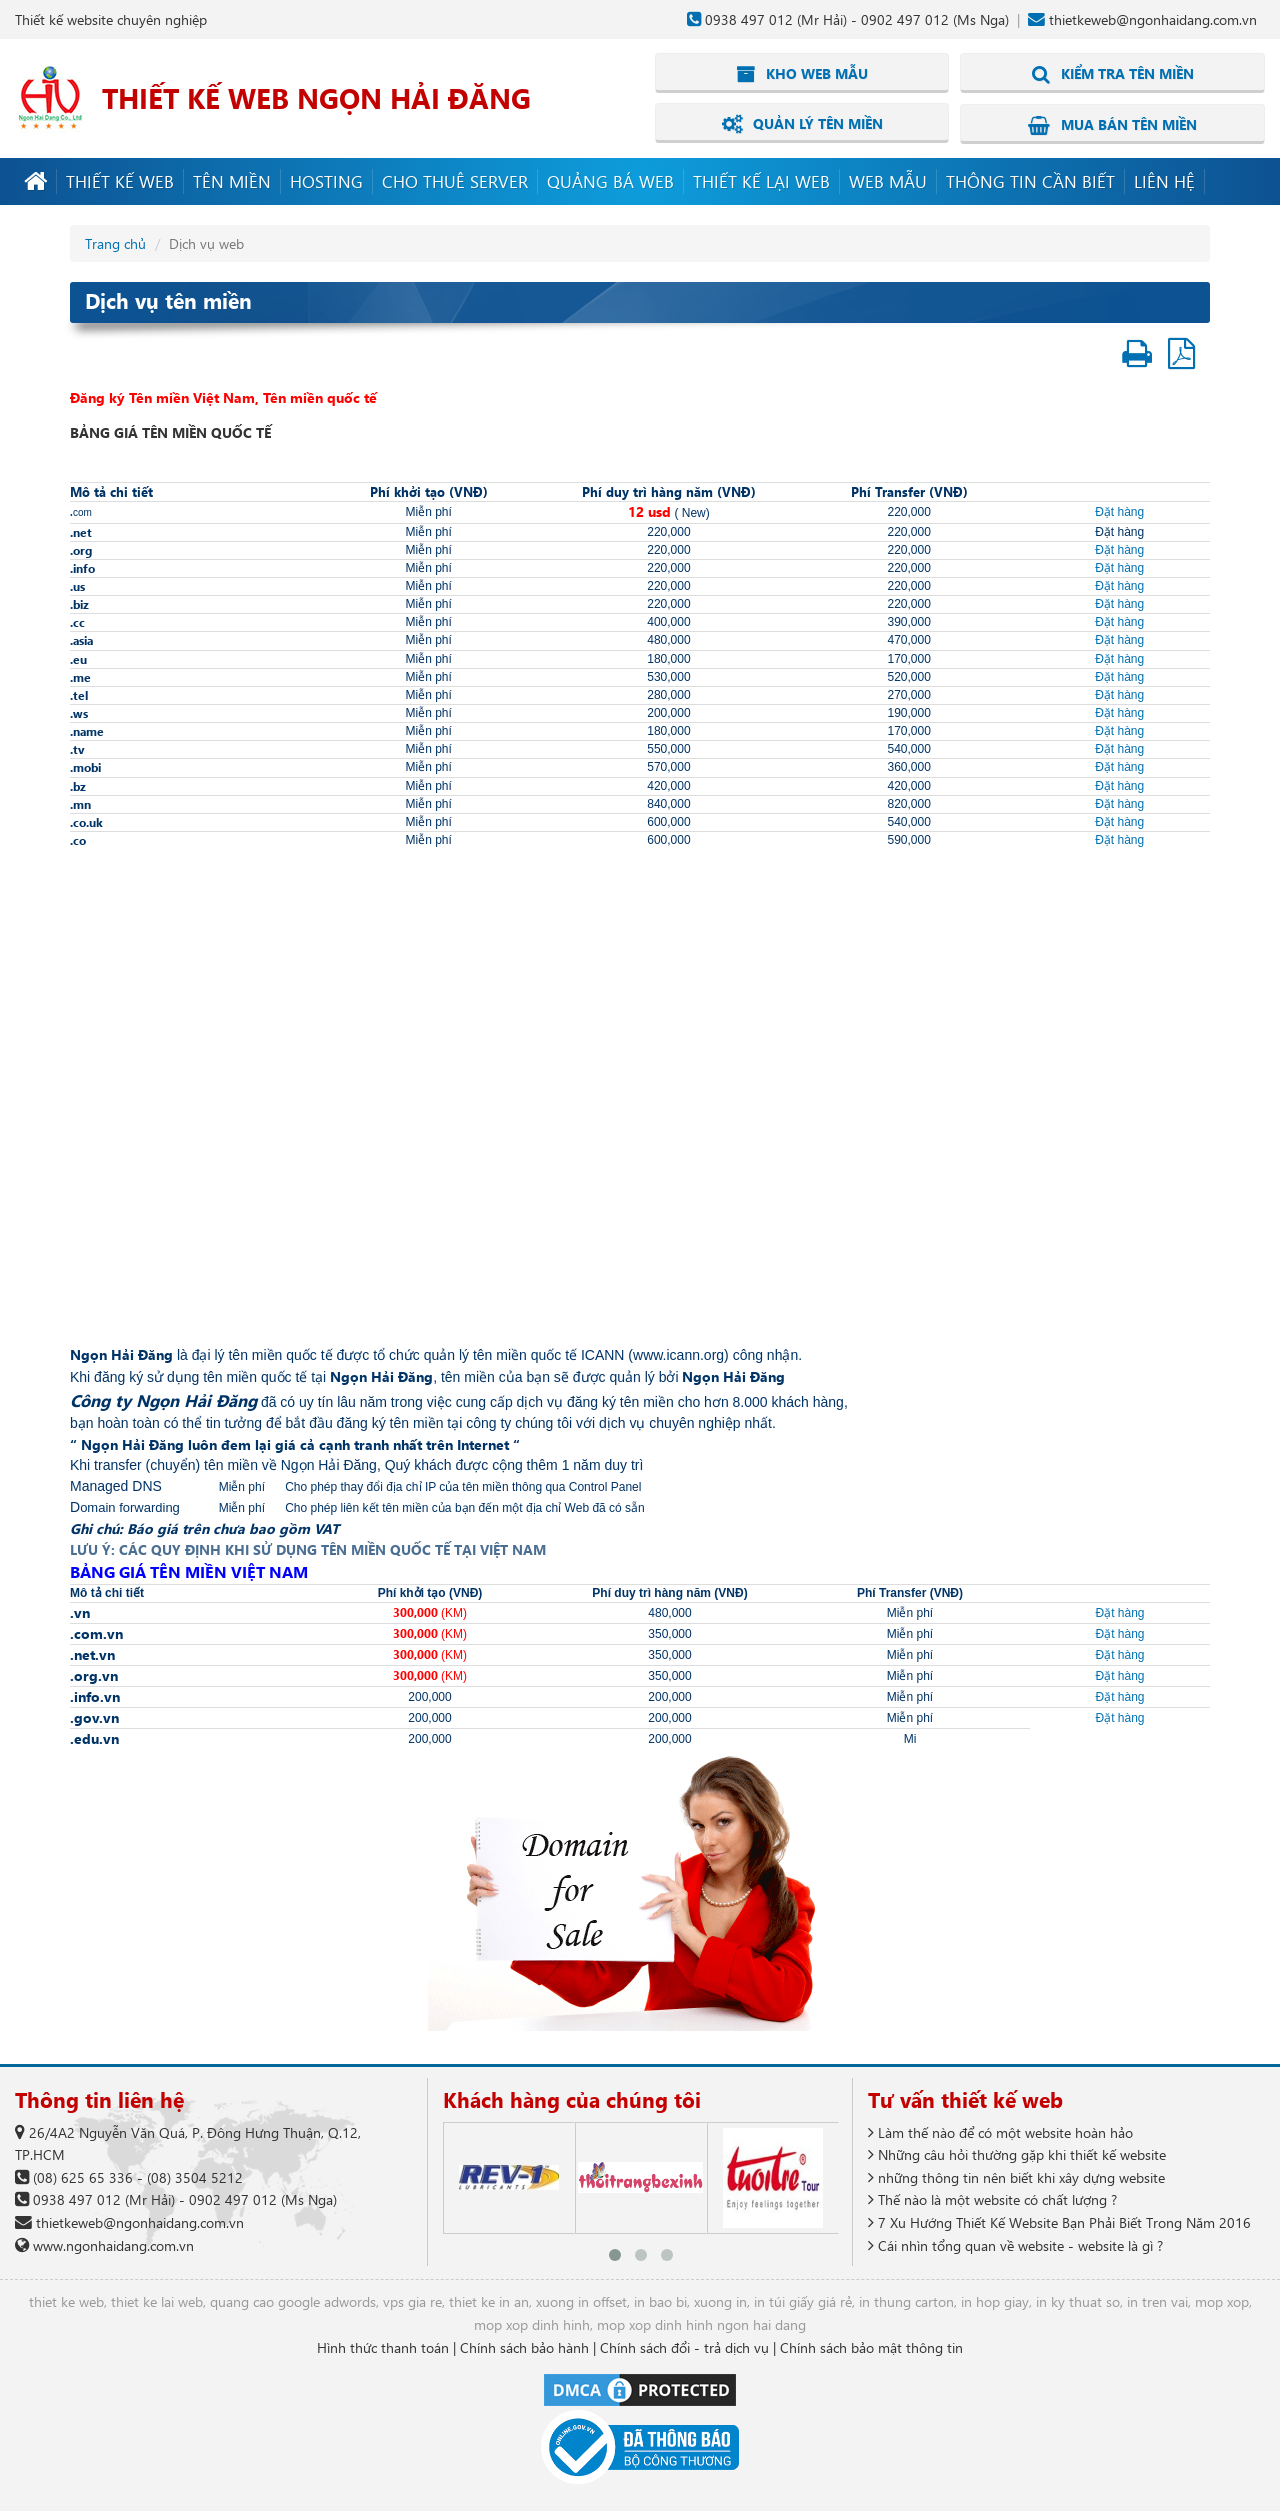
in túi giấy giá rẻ (803, 2301)
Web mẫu (888, 180)
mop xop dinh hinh (532, 2323)
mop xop (1222, 2301)
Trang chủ (115, 242)
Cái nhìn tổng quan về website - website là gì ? (1015, 2244)
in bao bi (660, 2301)
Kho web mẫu (802, 74)
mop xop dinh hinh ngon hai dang (701, 2323)
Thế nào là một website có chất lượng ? (992, 2199)
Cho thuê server (455, 180)
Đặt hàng (1119, 511)
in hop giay (995, 2301)
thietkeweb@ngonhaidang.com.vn (1153, 19)
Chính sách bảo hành (524, 2346)
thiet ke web (66, 2301)
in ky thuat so (1078, 2301)
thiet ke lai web (157, 2301)
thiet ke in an (489, 2301)
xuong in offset (581, 2301)
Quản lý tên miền (802, 124)
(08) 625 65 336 (83, 2176)
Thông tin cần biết (1030, 180)
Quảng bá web (610, 180)
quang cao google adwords (293, 2301)
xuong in (720, 2301)
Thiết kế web (120, 180)
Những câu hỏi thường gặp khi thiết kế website (1017, 2153)
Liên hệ (1164, 180)
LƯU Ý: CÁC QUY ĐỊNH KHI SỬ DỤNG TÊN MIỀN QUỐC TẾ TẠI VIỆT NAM (308, 1549)
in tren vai (1157, 2301)
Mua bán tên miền (1112, 124)
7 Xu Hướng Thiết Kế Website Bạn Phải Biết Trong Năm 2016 (1059, 2221)
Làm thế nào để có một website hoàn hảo (1000, 2131)
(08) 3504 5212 (195, 2176)
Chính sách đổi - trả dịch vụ (684, 2346)
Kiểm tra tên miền (1113, 74)
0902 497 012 (905, 19)
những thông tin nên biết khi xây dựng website (1016, 2176)
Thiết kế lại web (761, 180)
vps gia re (412, 2301)
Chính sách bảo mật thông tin (871, 2346)
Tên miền (232, 180)
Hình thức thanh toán (383, 2346)
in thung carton (906, 2301)
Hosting (326, 180)
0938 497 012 (749, 19)
